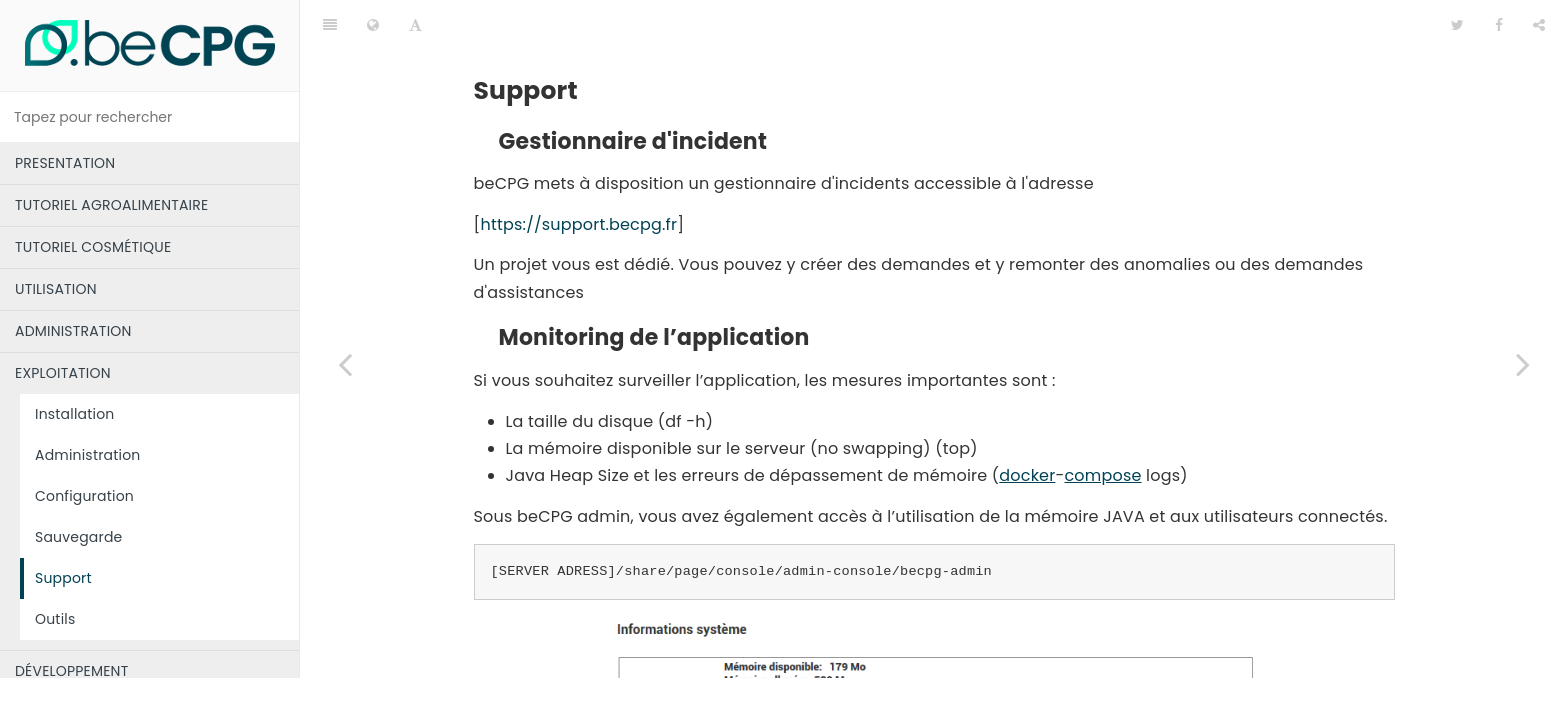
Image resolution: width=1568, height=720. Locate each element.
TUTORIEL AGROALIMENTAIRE (111, 205)
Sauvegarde (78, 537)
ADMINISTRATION (73, 331)
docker (1027, 425)
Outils (55, 619)
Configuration (84, 496)
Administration (88, 455)
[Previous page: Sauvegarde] (345, 364)
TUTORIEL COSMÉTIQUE (93, 247)
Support (63, 578)
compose (1102, 425)
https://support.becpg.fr (578, 174)
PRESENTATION (65, 163)
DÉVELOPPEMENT (71, 671)
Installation (74, 414)
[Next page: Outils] (1523, 364)
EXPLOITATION (63, 373)
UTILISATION (56, 289)
